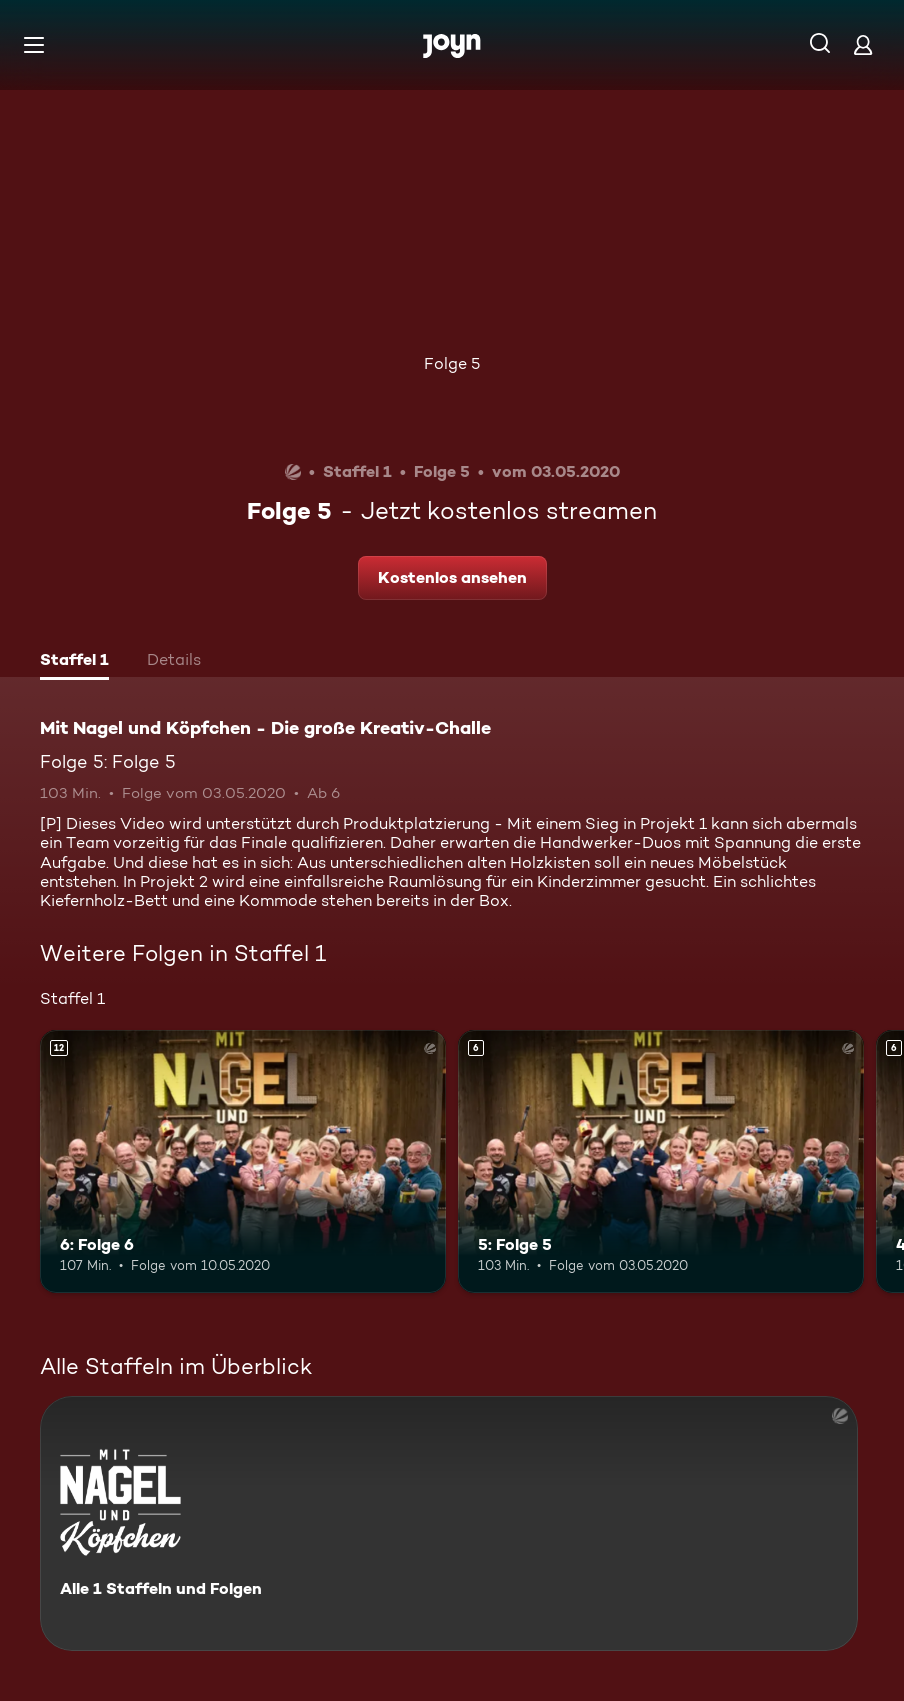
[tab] (74, 662)
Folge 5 (452, 363)
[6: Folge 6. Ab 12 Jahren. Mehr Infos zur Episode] (243, 1162)
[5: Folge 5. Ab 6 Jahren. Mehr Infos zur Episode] (661, 1162)
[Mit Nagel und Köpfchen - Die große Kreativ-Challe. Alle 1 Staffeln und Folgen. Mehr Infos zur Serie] (449, 1523)
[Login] (863, 44)
